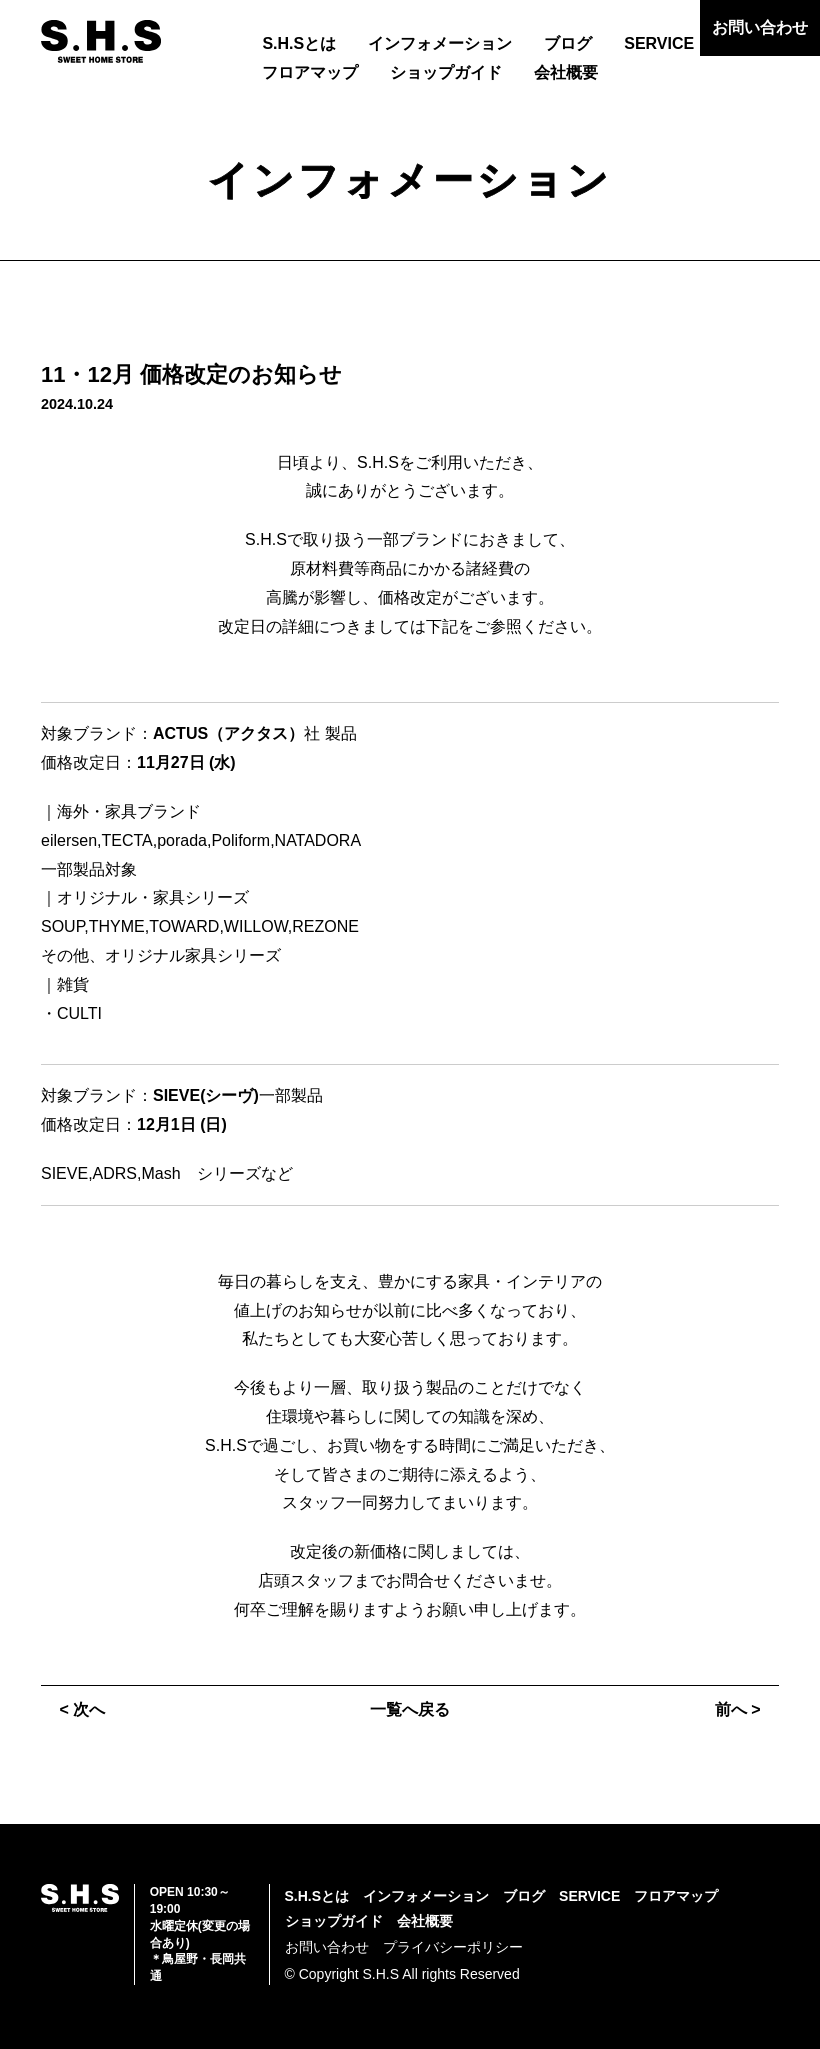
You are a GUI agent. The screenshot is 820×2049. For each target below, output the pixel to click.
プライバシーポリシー (453, 1947)
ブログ (568, 43)
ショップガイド (446, 72)
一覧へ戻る (410, 1709)
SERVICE (659, 43)
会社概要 (566, 72)
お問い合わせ (760, 27)
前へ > (738, 1709)
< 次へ (82, 1709)
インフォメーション (440, 43)
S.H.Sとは (299, 43)
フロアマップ (310, 72)
